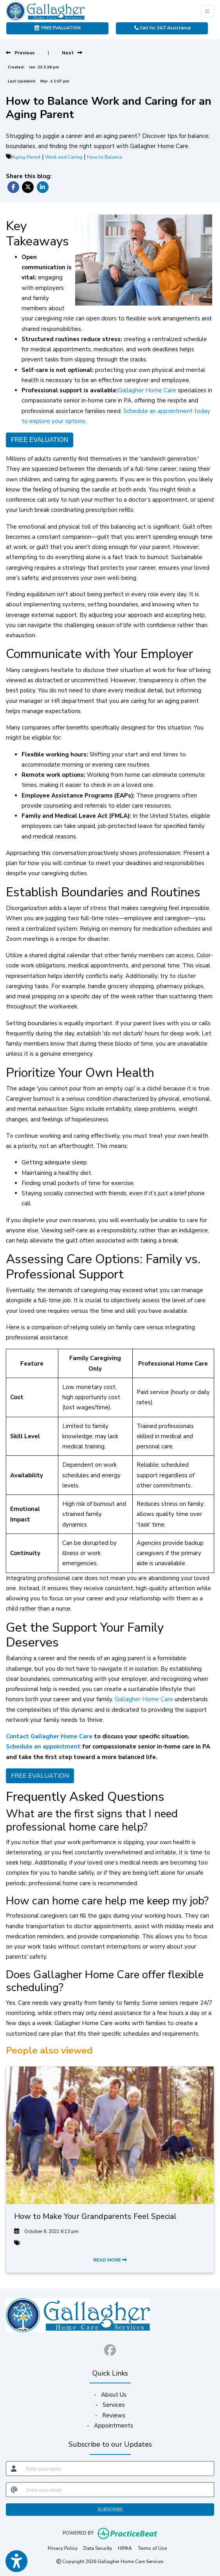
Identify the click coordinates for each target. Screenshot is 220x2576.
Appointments (113, 2425)
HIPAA (125, 2547)
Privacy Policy (63, 2547)
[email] (118, 2489)
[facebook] (110, 2348)
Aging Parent (26, 157)
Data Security (97, 2547)
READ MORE (110, 2260)
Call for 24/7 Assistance (162, 28)
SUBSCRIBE (110, 2509)
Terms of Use (152, 2547)
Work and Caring (63, 157)
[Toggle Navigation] (207, 11)
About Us (113, 2395)
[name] (117, 2468)
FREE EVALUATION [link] (57, 28)
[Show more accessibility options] (16, 2561)
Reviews (113, 2415)
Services (114, 2405)
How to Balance (104, 157)
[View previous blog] (20, 53)
